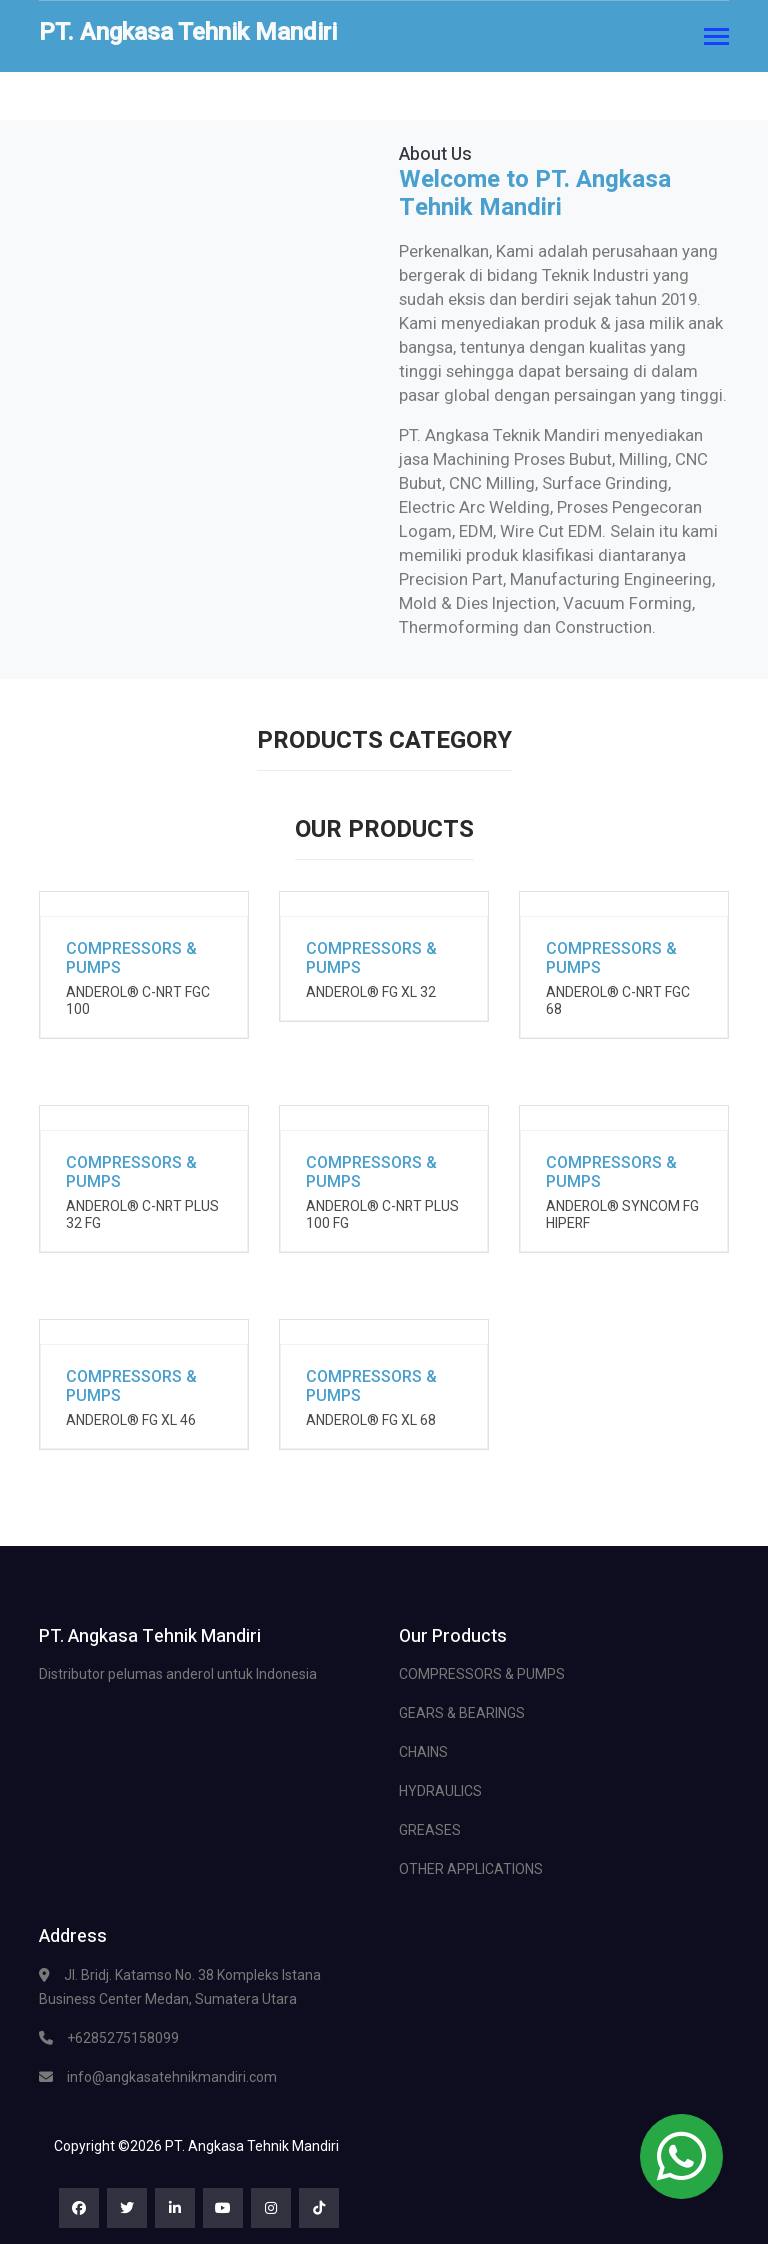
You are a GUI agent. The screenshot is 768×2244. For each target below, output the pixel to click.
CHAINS (423, 1752)
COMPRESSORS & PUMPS (482, 1674)
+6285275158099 (123, 2038)
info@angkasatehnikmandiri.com (172, 2077)
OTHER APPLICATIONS (471, 1869)
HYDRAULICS (440, 1791)
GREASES (430, 1830)
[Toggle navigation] (716, 38)
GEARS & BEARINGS (462, 1713)
